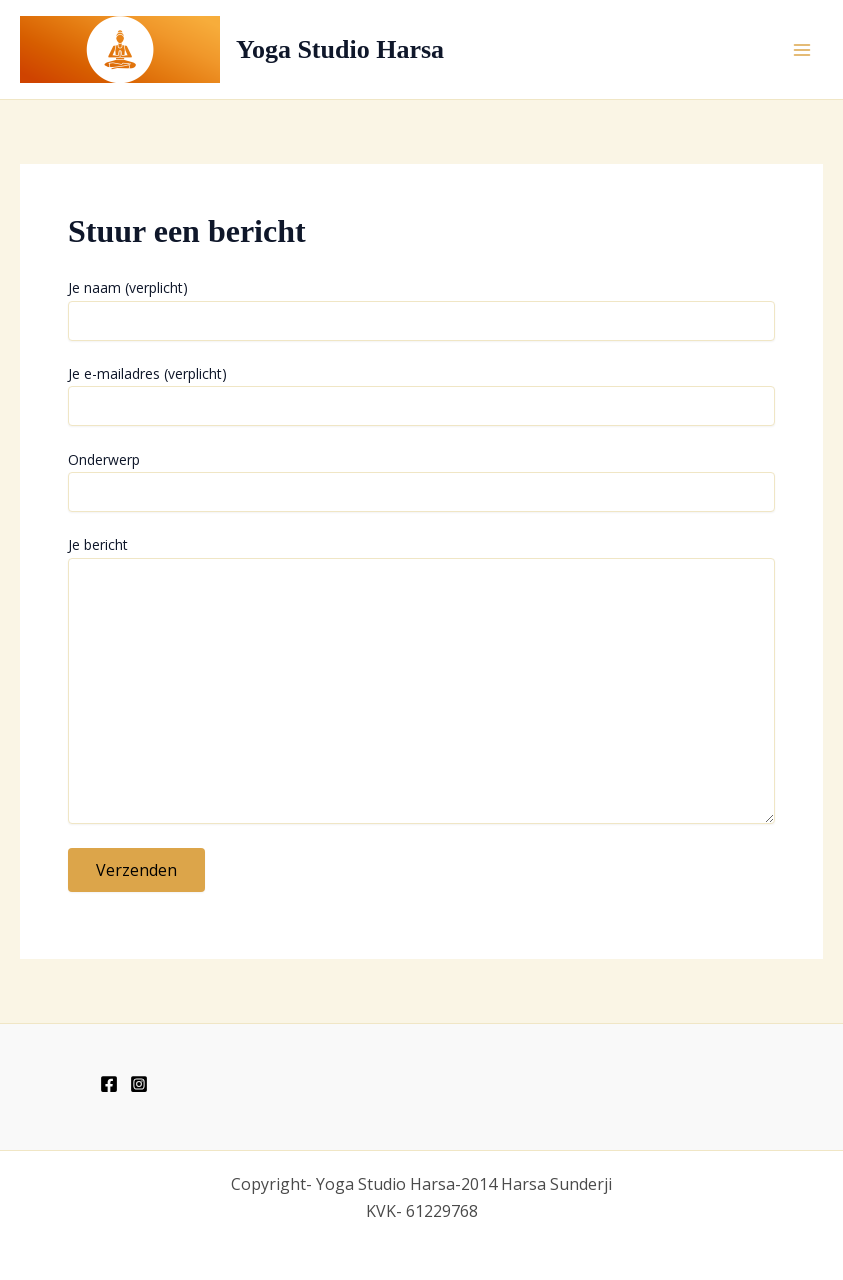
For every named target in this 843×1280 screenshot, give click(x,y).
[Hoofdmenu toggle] (802, 49)
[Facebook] (109, 1084)
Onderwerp (421, 481)
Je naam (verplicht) (421, 309)
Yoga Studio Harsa (340, 49)
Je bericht (421, 681)
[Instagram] (139, 1084)
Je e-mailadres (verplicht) (421, 395)
